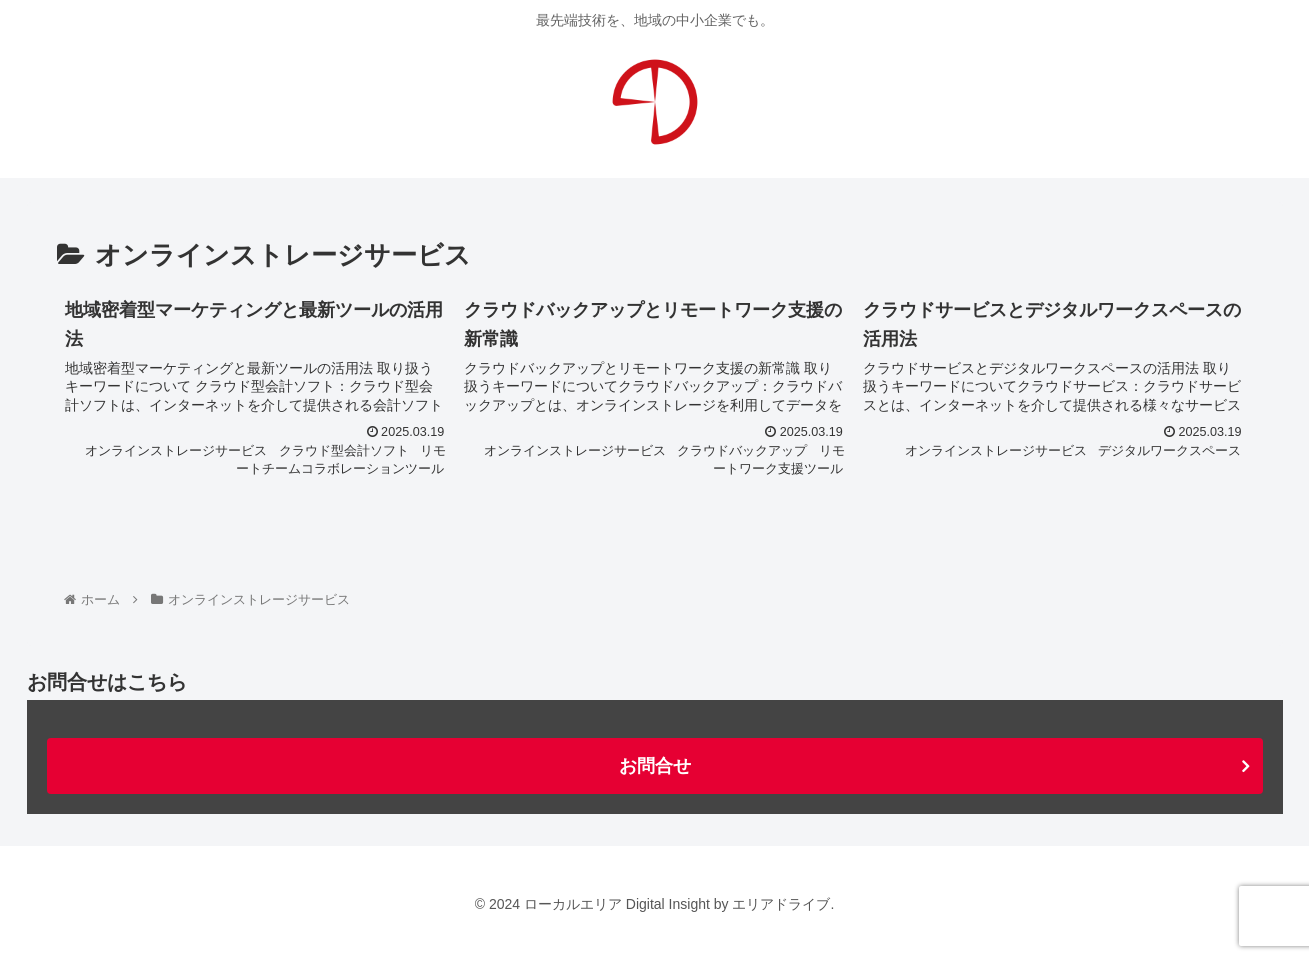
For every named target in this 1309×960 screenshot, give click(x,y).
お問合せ (655, 766)
